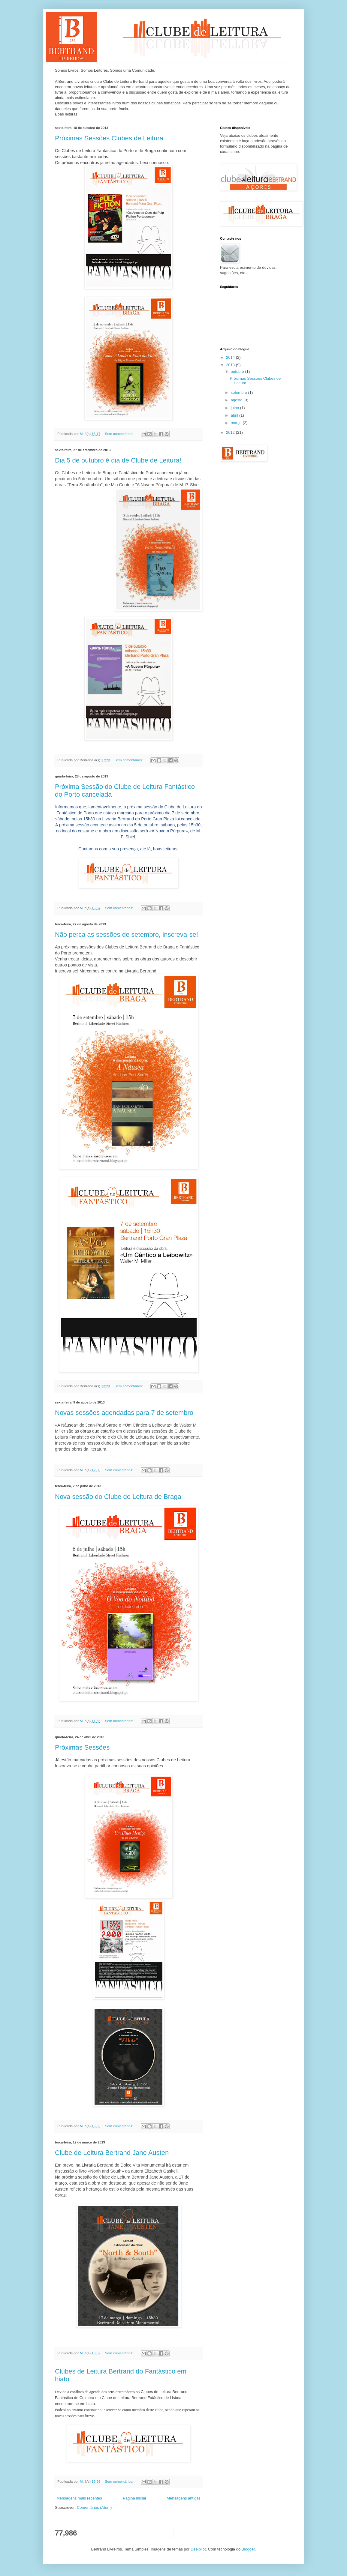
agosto (237, 400)
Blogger (248, 2549)
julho (235, 408)
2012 (231, 432)
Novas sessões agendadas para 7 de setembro (124, 1412)
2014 (231, 357)
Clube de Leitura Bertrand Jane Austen (112, 2152)
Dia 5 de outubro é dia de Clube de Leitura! (118, 460)
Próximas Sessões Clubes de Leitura (109, 138)
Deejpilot (198, 2549)
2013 (231, 365)
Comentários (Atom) (94, 2507)
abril (235, 415)
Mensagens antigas (184, 2498)
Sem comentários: (119, 434)
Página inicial (134, 2498)
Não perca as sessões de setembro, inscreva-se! (126, 934)
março (237, 423)
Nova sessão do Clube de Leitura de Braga (118, 1496)
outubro (238, 371)
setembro (239, 392)
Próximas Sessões (82, 1747)
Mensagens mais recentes (79, 2498)
